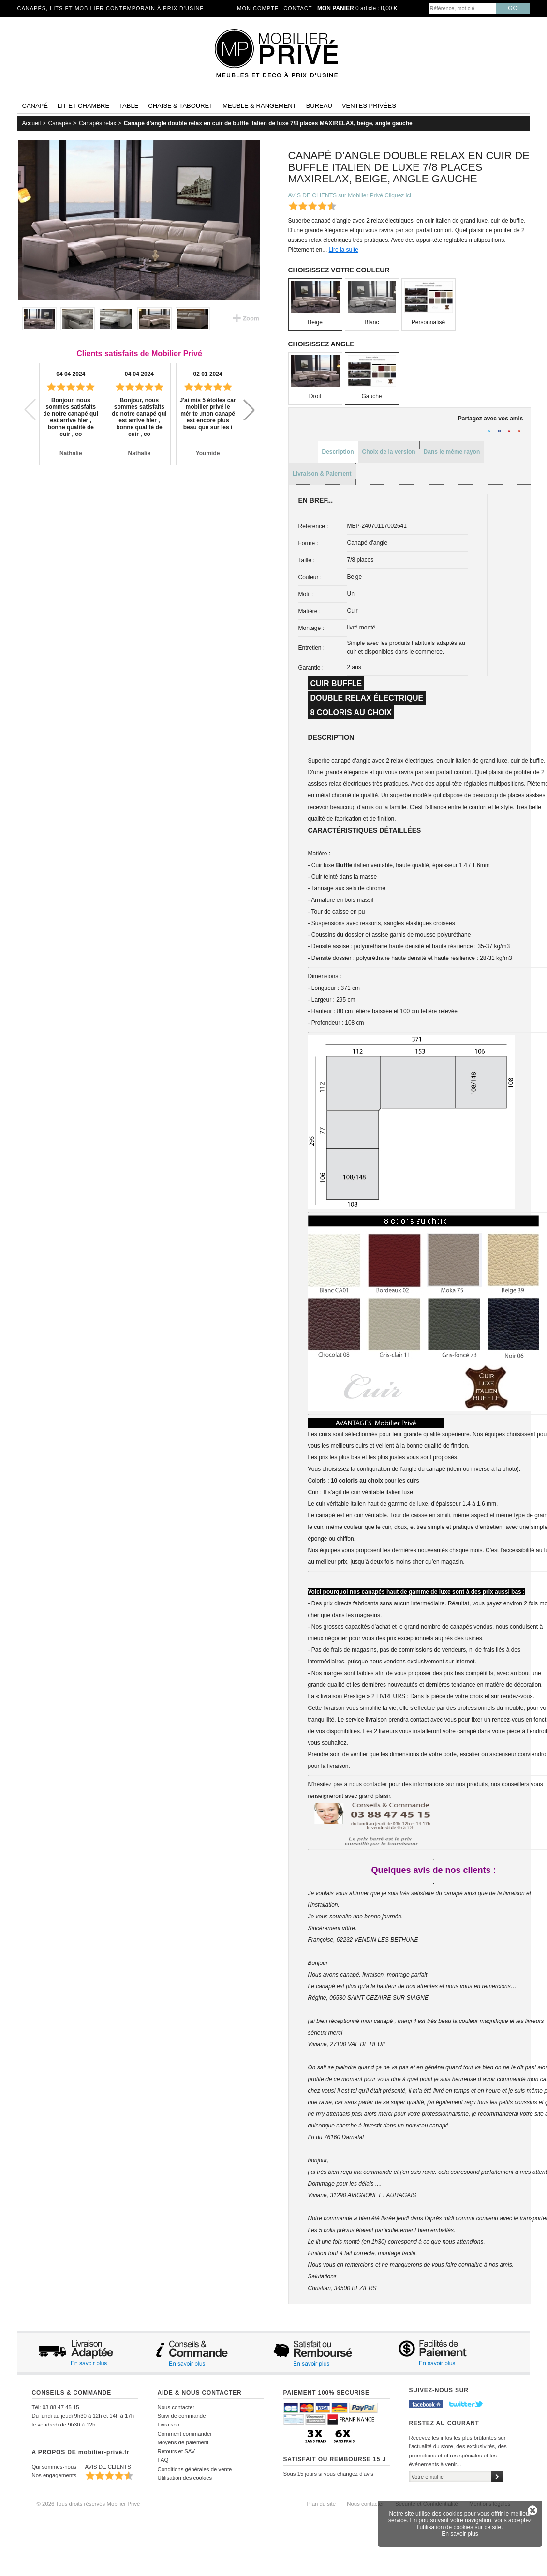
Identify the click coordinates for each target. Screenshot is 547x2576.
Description (338, 452)
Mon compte (258, 8)
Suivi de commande (182, 2416)
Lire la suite (343, 249)
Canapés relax (97, 123)
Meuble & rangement (259, 105)
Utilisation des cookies (185, 2478)
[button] (249, 409)
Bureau (319, 105)
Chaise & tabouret (180, 105)
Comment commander (185, 2434)
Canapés (60, 123)
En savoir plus (460, 2534)
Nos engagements (54, 2475)
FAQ (163, 2460)
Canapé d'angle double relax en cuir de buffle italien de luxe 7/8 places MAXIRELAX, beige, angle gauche (268, 123)
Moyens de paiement (183, 2442)
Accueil (31, 123)
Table (128, 105)
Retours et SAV (176, 2451)
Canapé (35, 105)
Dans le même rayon (452, 452)
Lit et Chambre (83, 105)
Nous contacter (176, 2407)
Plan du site (321, 2504)
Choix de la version (388, 452)
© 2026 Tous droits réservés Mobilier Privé (88, 2504)
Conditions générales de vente (195, 2469)
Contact (297, 8)
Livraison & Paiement (322, 473)
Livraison (169, 2424)
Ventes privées (369, 105)
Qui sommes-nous (54, 2467)
